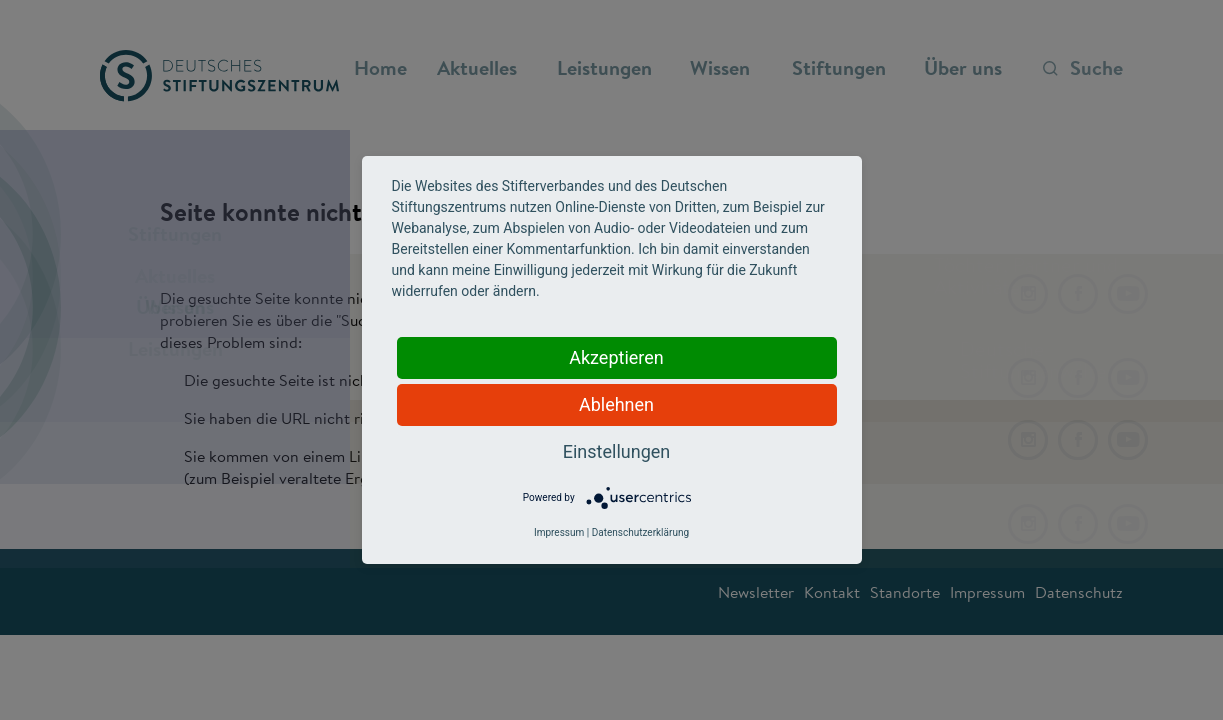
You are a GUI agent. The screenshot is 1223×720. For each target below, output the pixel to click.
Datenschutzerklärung (640, 532)
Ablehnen (616, 404)
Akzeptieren (616, 357)
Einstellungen (616, 451)
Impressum (559, 532)
